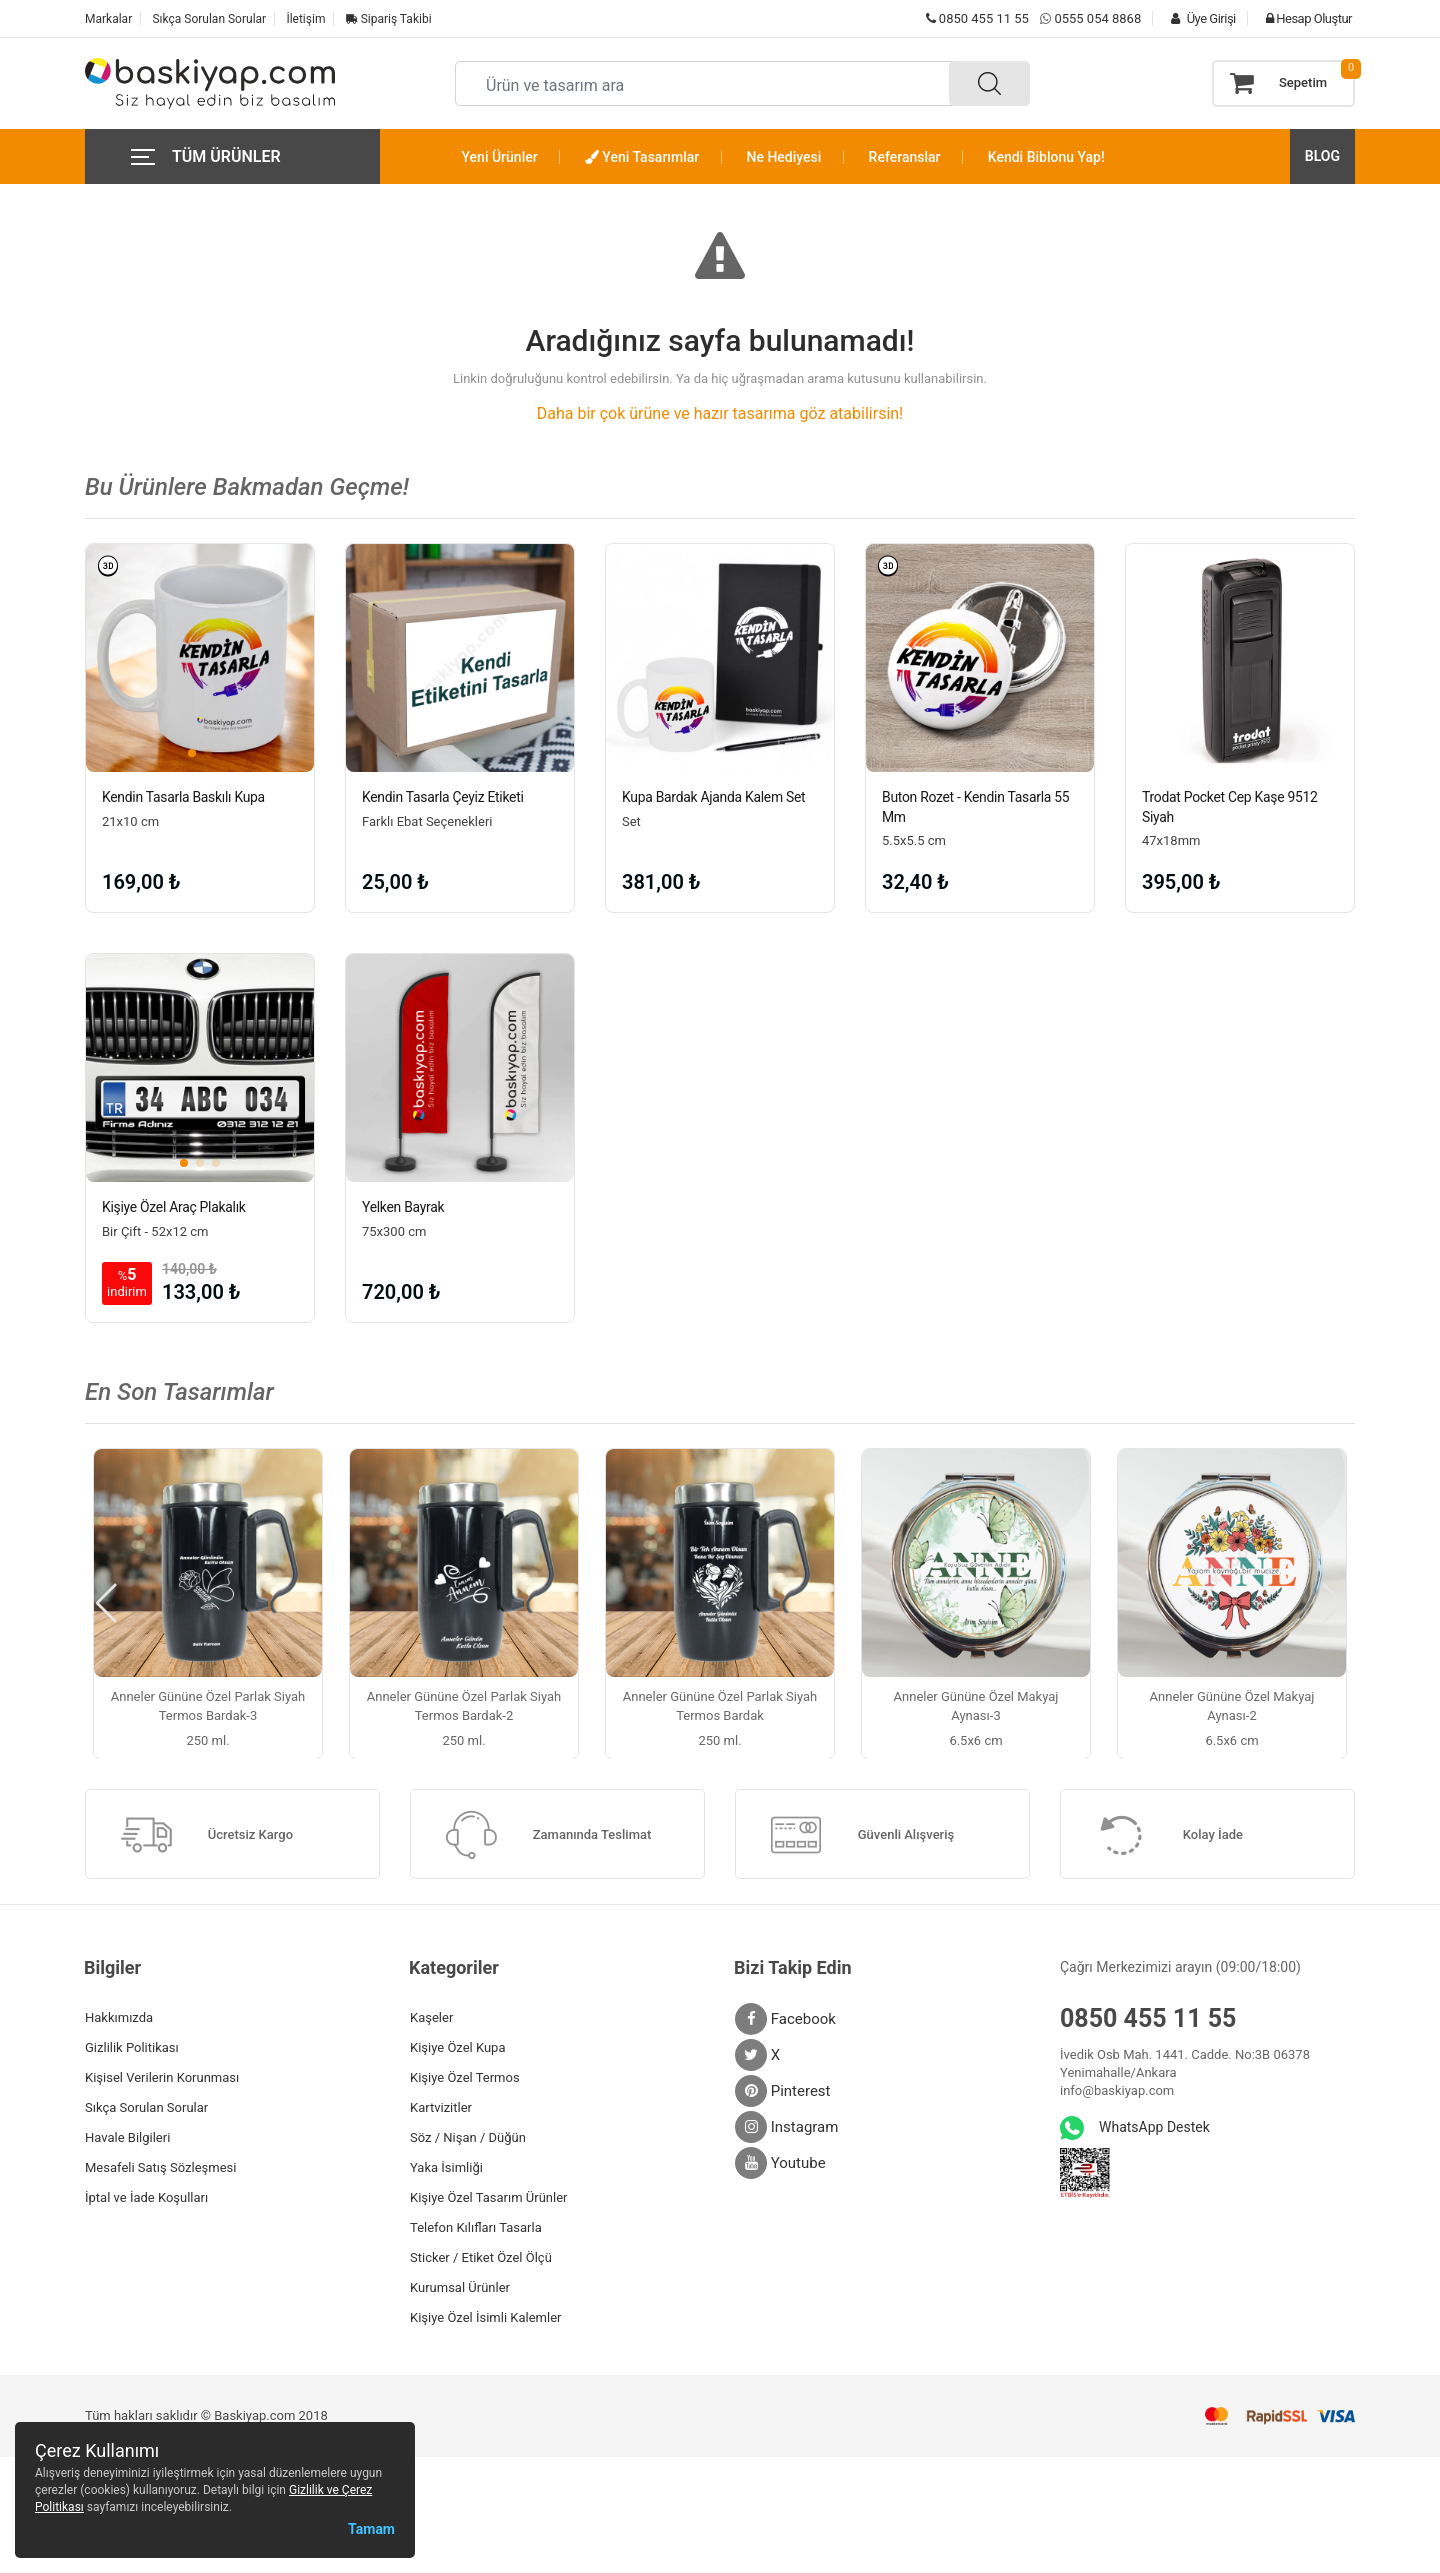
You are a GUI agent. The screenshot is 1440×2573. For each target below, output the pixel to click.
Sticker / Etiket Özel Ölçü (481, 2257)
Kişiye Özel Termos (465, 2077)
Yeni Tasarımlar (642, 157)
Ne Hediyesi (784, 157)
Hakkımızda (119, 2017)
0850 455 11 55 (977, 18)
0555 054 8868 (1097, 18)
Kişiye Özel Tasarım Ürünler (488, 2197)
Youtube (780, 2163)
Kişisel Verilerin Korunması (162, 2077)
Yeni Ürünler (500, 157)
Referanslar (905, 157)
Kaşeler (431, 2017)
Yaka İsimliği (446, 2167)
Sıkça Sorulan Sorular (209, 19)
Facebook (785, 2019)
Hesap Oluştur (1304, 18)
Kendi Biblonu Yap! (1046, 157)
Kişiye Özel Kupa (458, 2047)
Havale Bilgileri (127, 2137)
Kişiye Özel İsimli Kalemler (485, 2317)
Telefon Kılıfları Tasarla (476, 2227)
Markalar (108, 19)
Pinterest (783, 2091)
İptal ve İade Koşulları (146, 2197)
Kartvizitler (441, 2107)
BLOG (1322, 156)
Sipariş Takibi (389, 19)
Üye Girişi (1198, 18)
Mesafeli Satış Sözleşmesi (160, 2167)
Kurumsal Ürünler (460, 2287)
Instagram (786, 2127)
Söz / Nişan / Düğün (468, 2137)
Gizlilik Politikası (132, 2047)
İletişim (305, 19)
